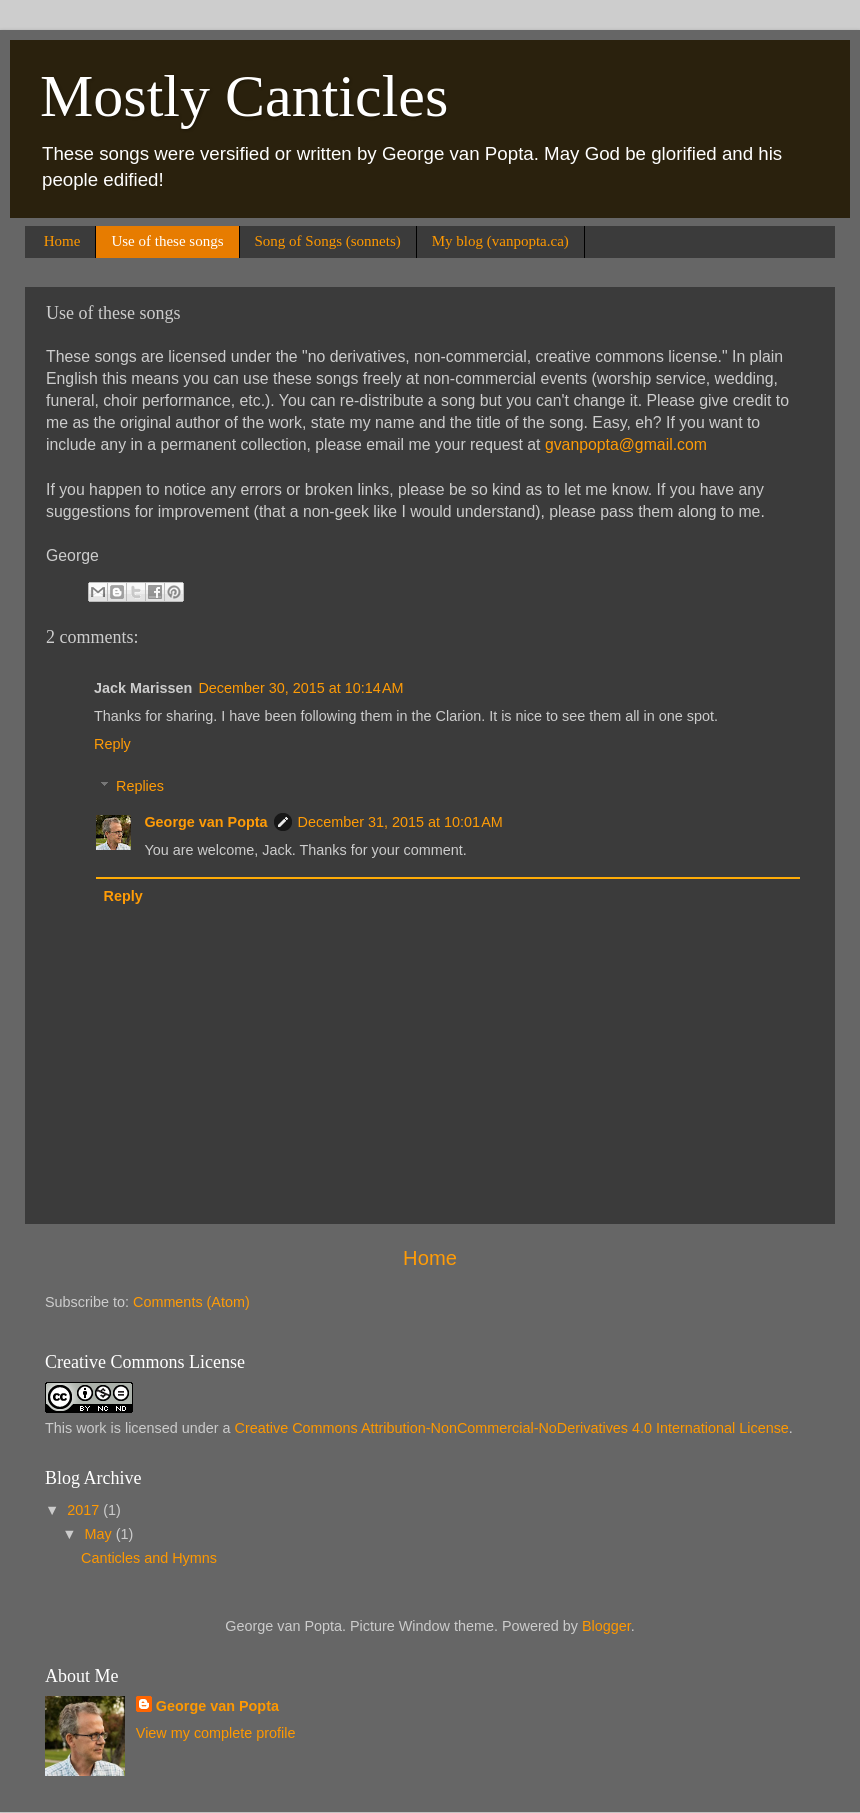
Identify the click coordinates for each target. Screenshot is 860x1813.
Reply (112, 744)
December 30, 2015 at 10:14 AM (300, 688)
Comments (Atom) (191, 1302)
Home (62, 241)
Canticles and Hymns (149, 1558)
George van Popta (205, 822)
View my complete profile (216, 1733)
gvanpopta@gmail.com (626, 444)
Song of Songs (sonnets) (328, 241)
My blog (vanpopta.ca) (500, 241)
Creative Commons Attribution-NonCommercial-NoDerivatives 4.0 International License (512, 1428)
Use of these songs (167, 241)
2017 (85, 1510)
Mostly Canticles (244, 96)
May (100, 1534)
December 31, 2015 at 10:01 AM (400, 822)
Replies (140, 786)
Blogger (606, 1626)
